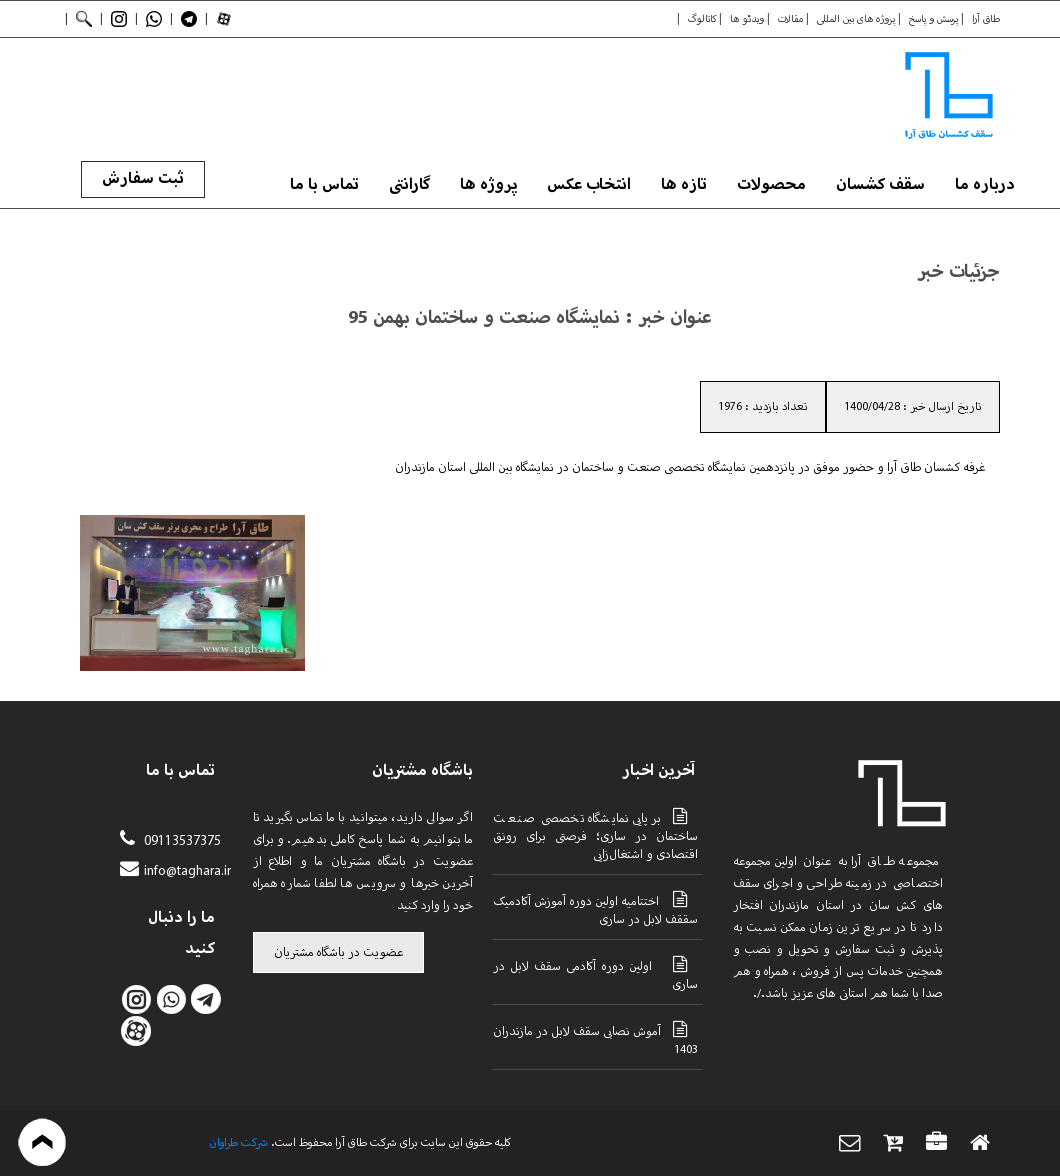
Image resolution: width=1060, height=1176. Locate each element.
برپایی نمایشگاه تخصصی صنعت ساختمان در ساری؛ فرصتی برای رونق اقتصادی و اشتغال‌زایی (595, 835)
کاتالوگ (702, 19)
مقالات (790, 19)
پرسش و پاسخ (933, 19)
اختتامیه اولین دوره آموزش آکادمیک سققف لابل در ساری (595, 909)
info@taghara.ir (187, 871)
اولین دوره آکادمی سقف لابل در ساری (595, 974)
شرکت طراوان (239, 1143)
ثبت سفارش (143, 179)
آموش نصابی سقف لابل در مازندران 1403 (595, 1039)
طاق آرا (986, 19)
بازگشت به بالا (42, 1142)
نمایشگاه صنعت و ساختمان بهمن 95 (484, 318)
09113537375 (180, 841)
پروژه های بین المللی (856, 19)
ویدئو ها (747, 19)
